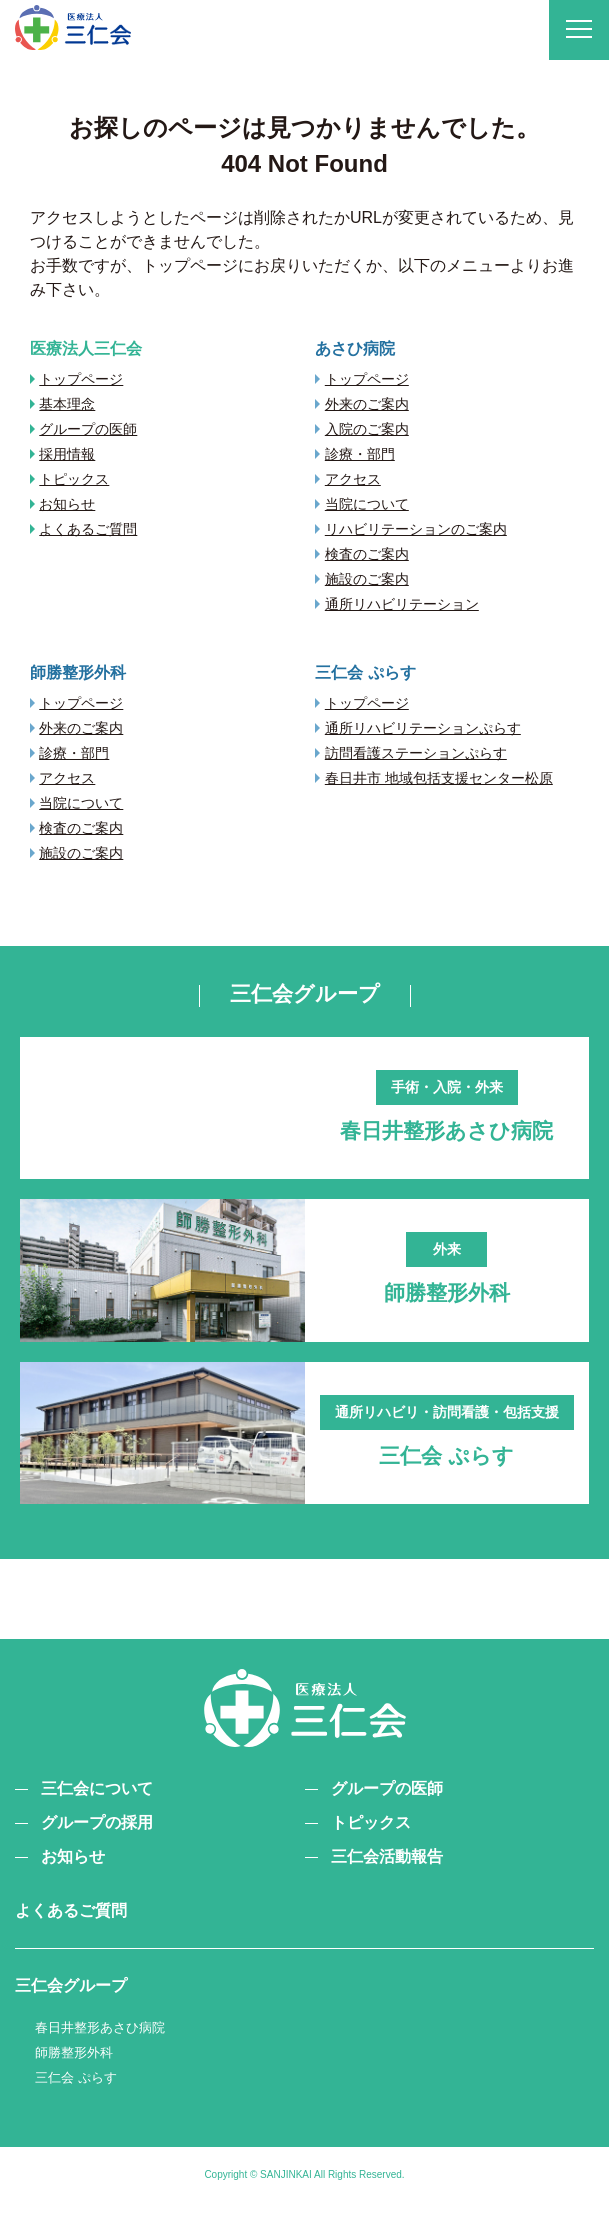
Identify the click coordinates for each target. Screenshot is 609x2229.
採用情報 (67, 454)
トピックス (74, 479)
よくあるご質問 (88, 529)
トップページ (81, 379)
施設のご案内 (367, 579)
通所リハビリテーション (402, 604)
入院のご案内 (367, 429)
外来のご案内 (367, 404)
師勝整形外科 (74, 2074)
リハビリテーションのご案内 (416, 529)
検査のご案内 (367, 554)
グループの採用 (97, 1845)
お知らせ (67, 504)
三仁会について (97, 1811)
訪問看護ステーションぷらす (416, 753)
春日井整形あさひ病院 (100, 2050)
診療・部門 (360, 454)
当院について (367, 504)
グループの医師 (88, 429)
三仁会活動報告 (387, 1879)
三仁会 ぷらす (76, 2099)
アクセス (353, 479)
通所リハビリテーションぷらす (423, 728)
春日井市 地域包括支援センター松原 (439, 778)
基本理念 (67, 404)
